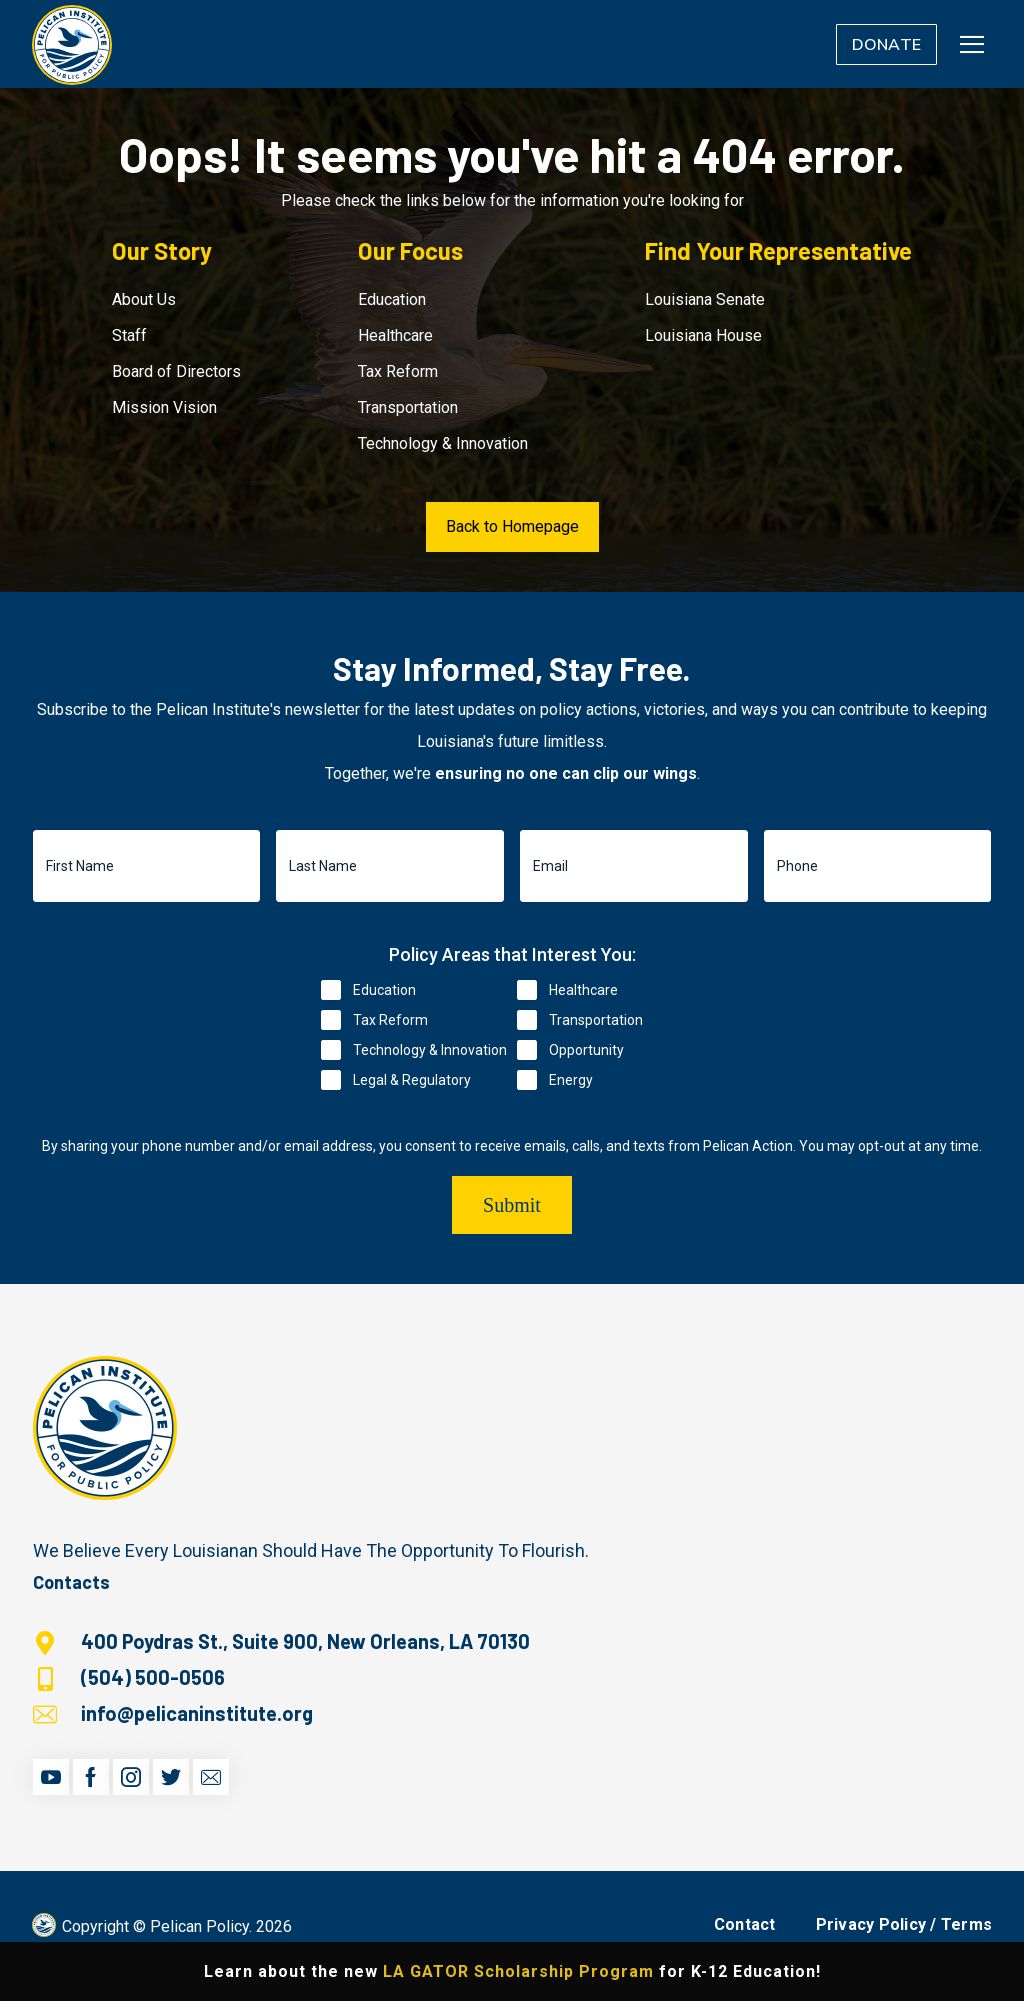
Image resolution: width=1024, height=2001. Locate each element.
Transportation (408, 407)
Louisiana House (703, 335)
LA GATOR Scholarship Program (518, 1971)
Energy (571, 1080)
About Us (144, 299)
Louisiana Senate (705, 299)
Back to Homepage (512, 526)
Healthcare (395, 335)
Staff (129, 335)
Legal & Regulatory (412, 1080)
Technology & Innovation (443, 443)
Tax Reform (398, 371)
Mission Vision (164, 407)
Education (392, 299)
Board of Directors (176, 371)
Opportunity (586, 1050)
